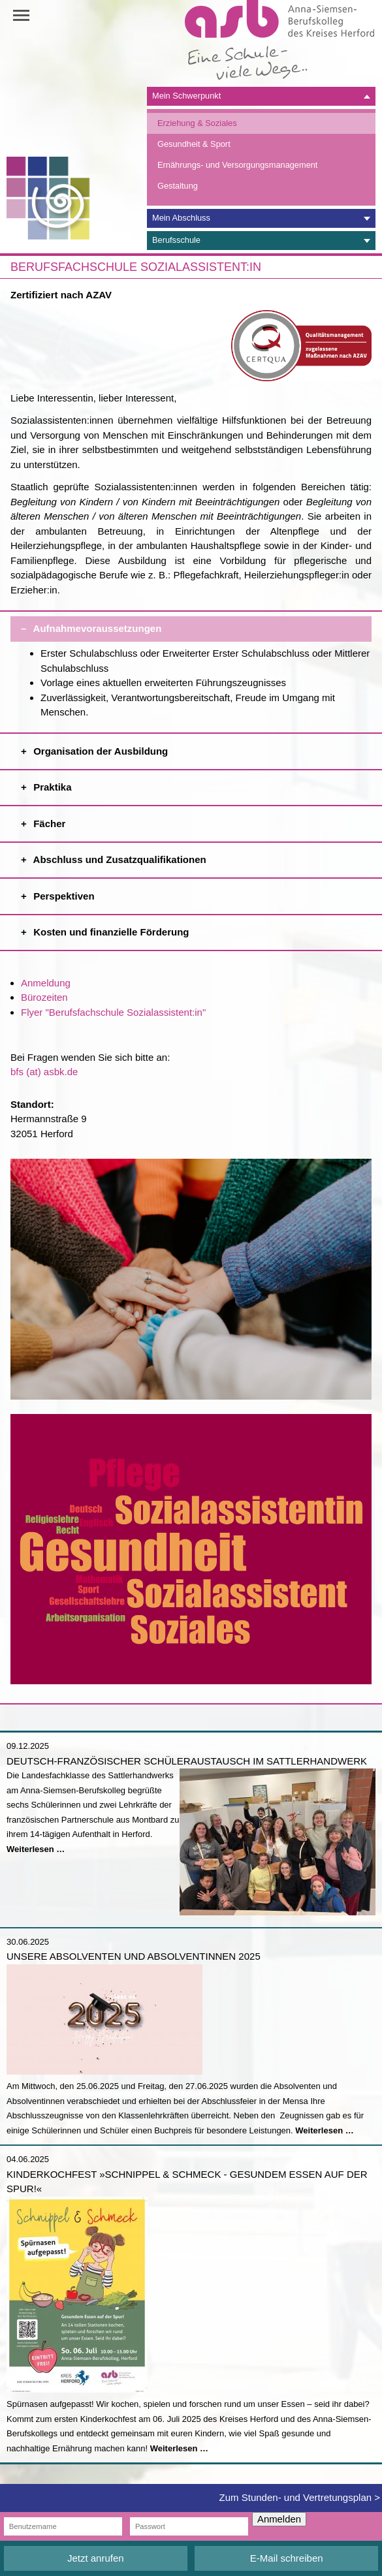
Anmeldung (46, 982)
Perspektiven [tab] (201, 893)
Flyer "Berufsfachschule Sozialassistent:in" (113, 1012)
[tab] (261, 96)
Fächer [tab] (201, 820)
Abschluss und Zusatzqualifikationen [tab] (201, 856)
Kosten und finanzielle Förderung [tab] (201, 928)
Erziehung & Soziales (197, 123)
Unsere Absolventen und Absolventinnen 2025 (134, 1956)
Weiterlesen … (36, 1849)
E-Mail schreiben (286, 2558)
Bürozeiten (44, 997)
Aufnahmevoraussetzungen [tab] (201, 625)
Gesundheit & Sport (194, 144)
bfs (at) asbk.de (44, 1071)
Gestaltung (177, 186)
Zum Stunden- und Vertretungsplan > (299, 2497)
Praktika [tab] (201, 784)
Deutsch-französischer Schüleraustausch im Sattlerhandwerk (187, 1761)
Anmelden (279, 2519)
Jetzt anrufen (95, 2558)
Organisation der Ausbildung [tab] (201, 748)
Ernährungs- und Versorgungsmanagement (237, 165)
